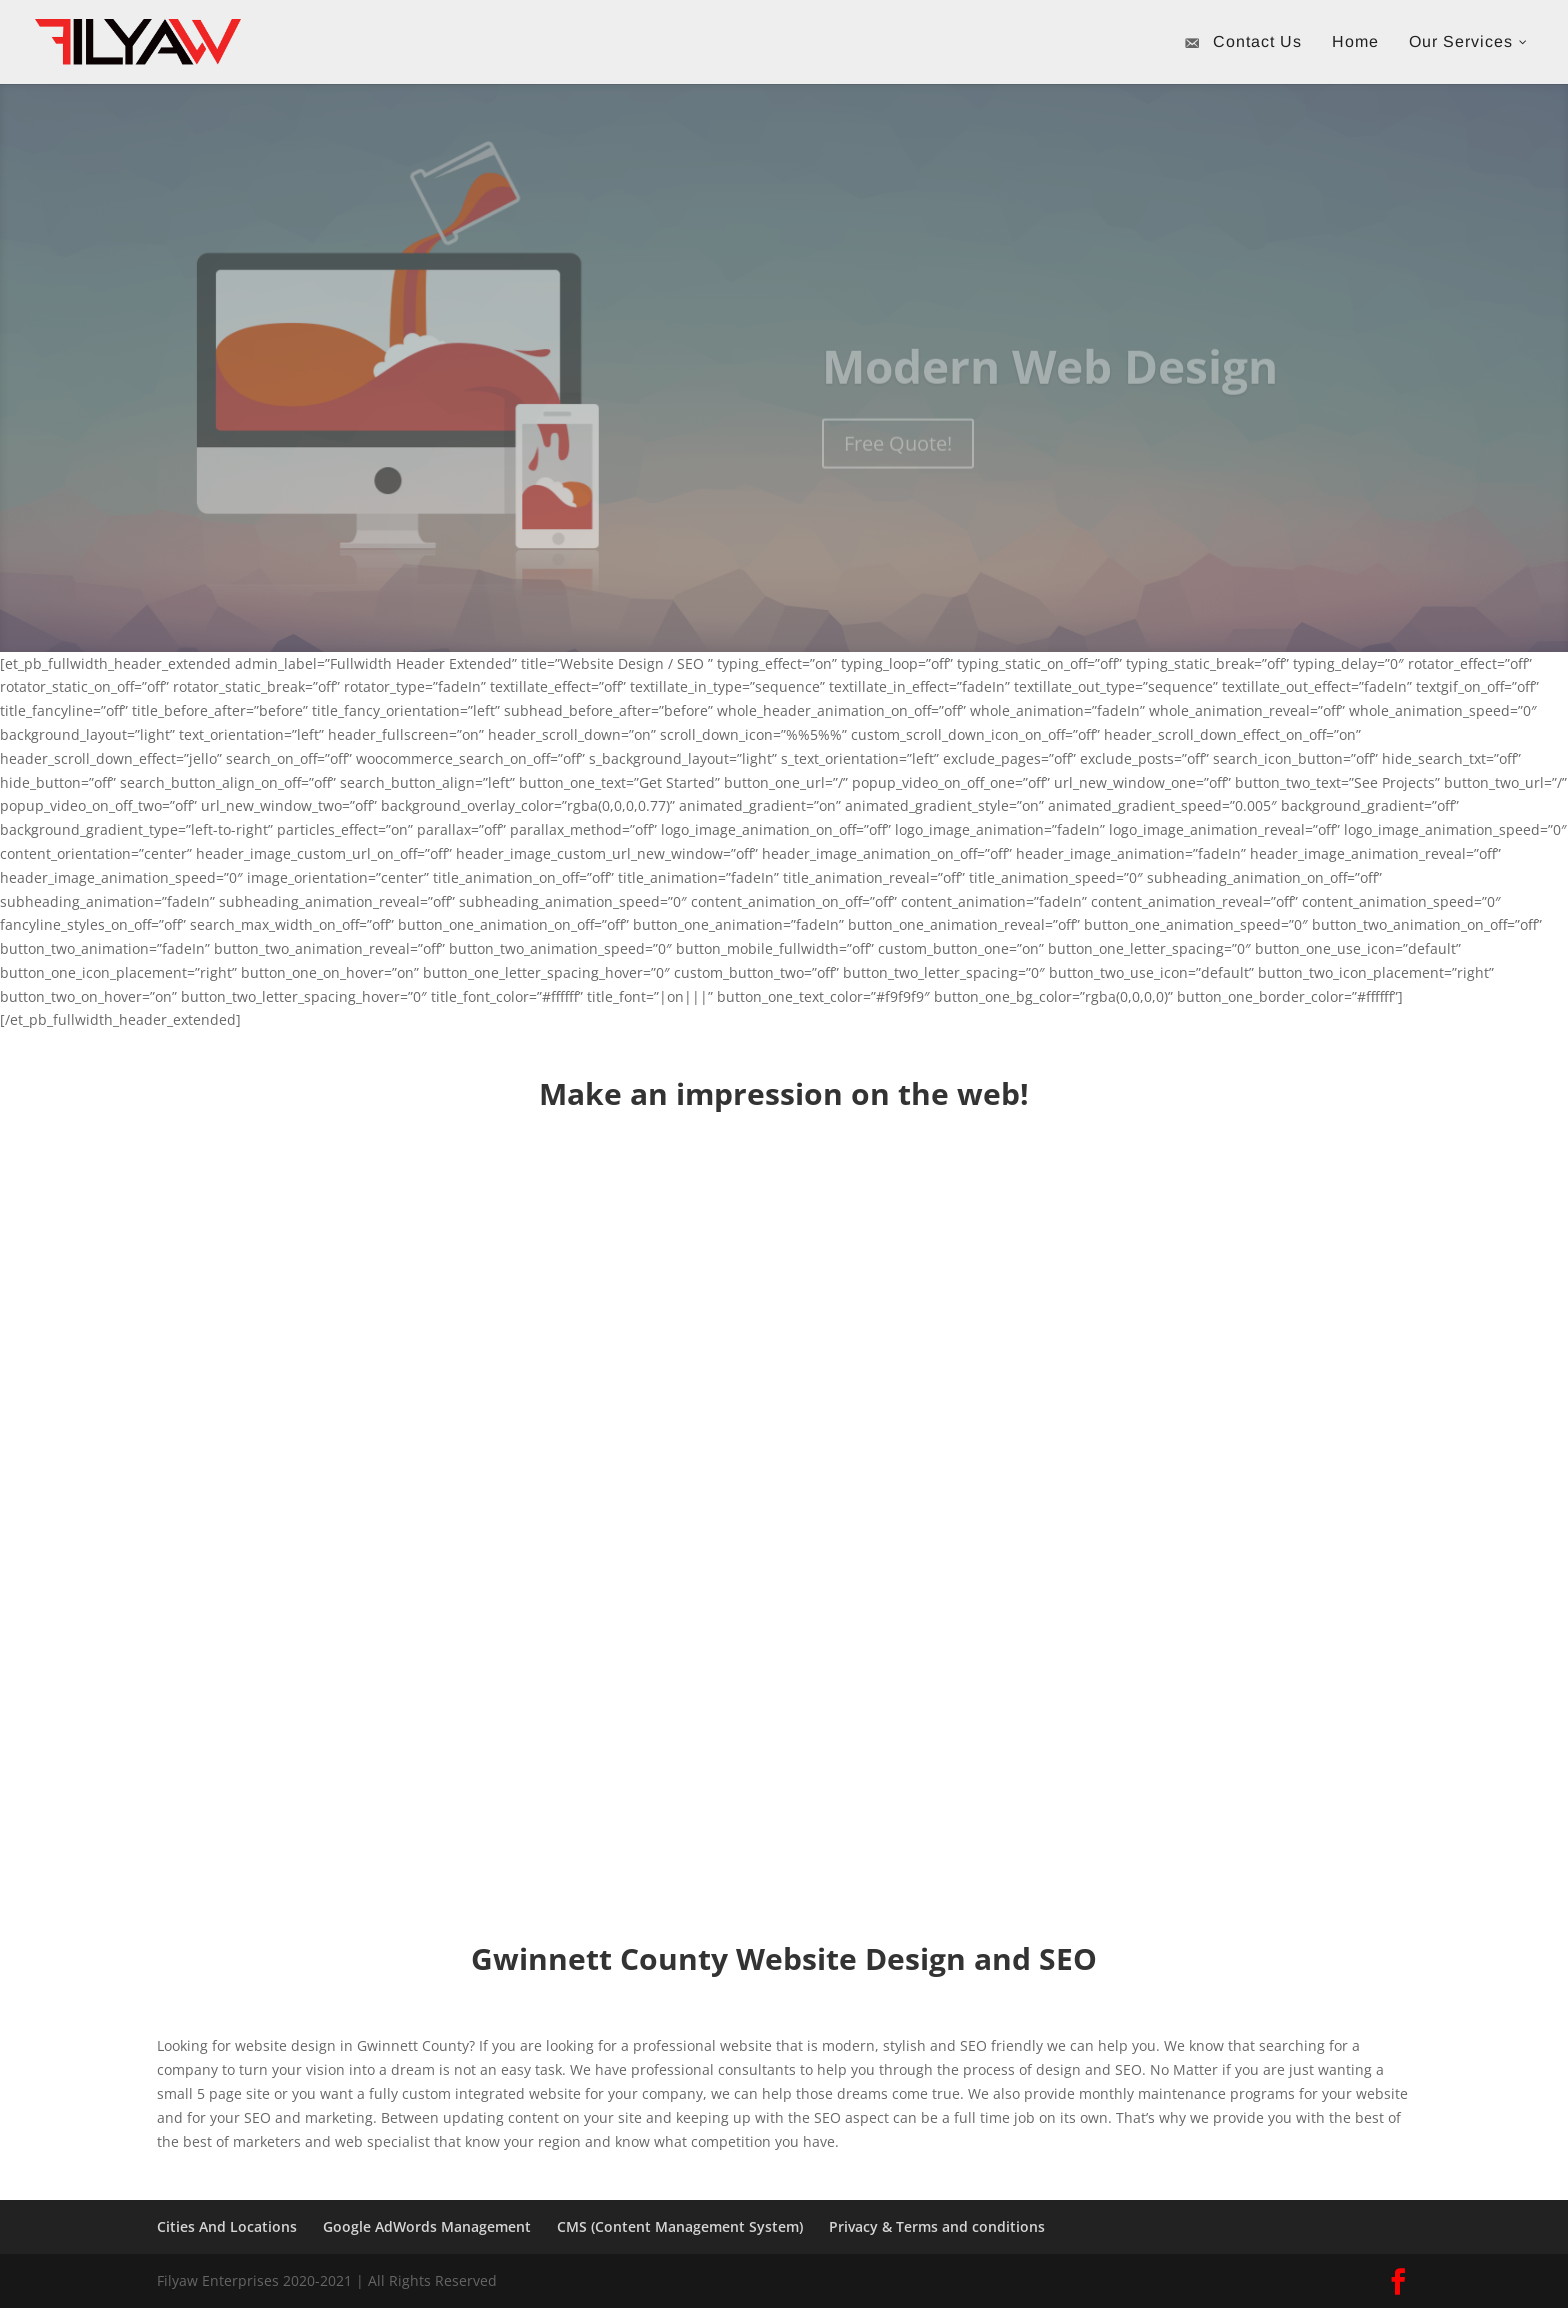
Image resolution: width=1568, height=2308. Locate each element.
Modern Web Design (1050, 383)
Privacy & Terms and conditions (937, 2226)
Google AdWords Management (427, 2226)
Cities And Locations (227, 2226)
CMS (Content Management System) (680, 2226)
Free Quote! (898, 460)
